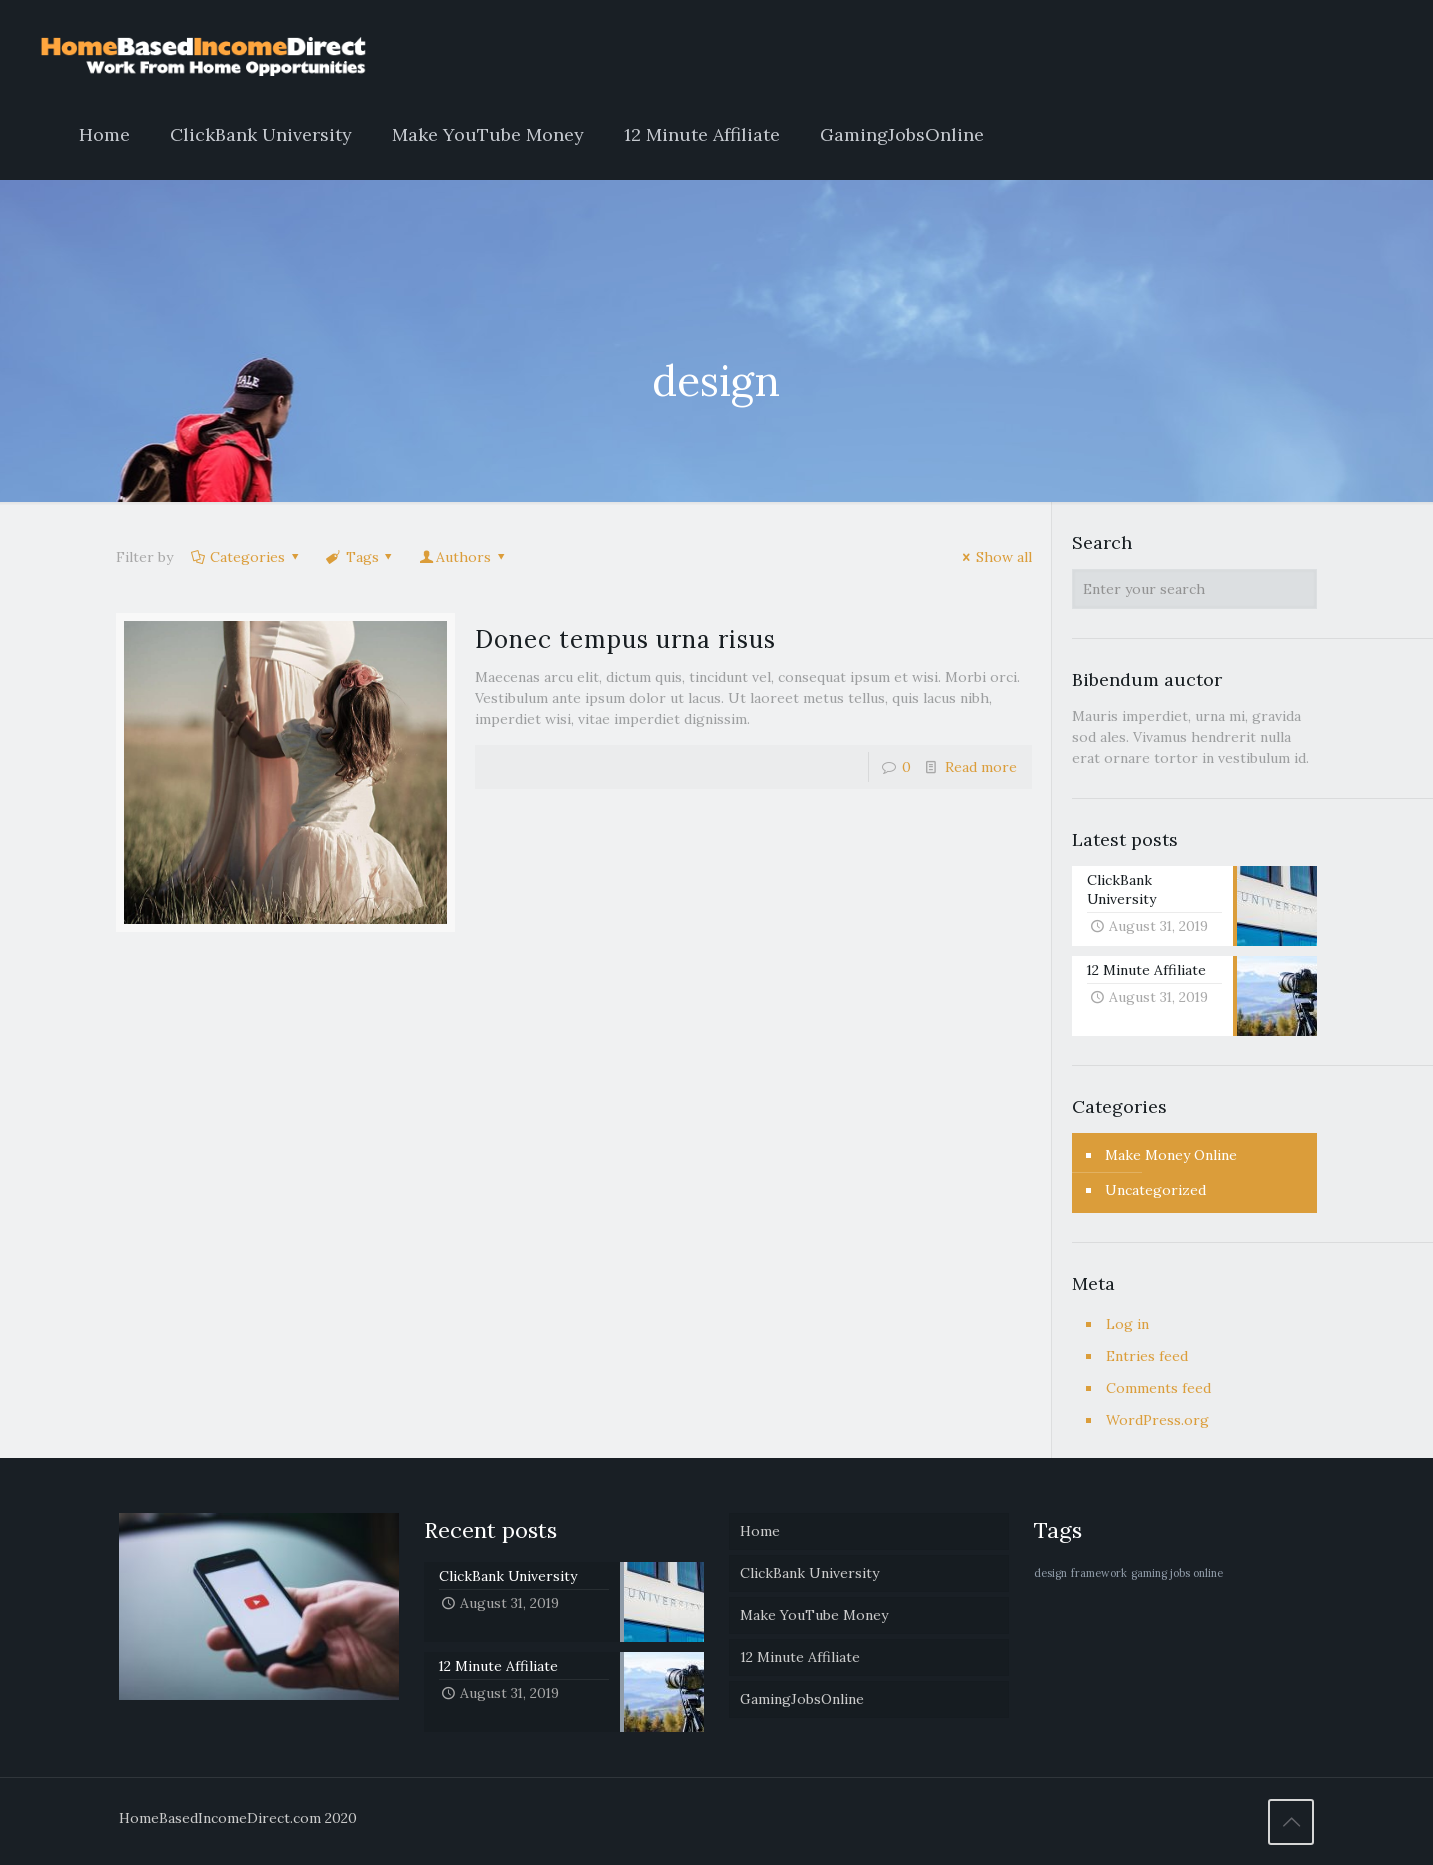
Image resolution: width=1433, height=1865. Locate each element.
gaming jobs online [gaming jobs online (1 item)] (1177, 1573)
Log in (1127, 1324)
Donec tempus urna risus (625, 639)
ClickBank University (809, 1573)
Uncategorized (1155, 1190)
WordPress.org (1157, 1420)
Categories (246, 557)
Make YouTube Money (814, 1615)
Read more (981, 767)
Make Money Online (1171, 1155)
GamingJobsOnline (802, 1699)
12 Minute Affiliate (800, 1657)
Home (760, 1531)
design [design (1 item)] (1050, 1573)
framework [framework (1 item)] (1099, 1573)
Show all (994, 557)
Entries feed (1147, 1356)
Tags (360, 557)
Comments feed (1158, 1388)
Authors (463, 557)
